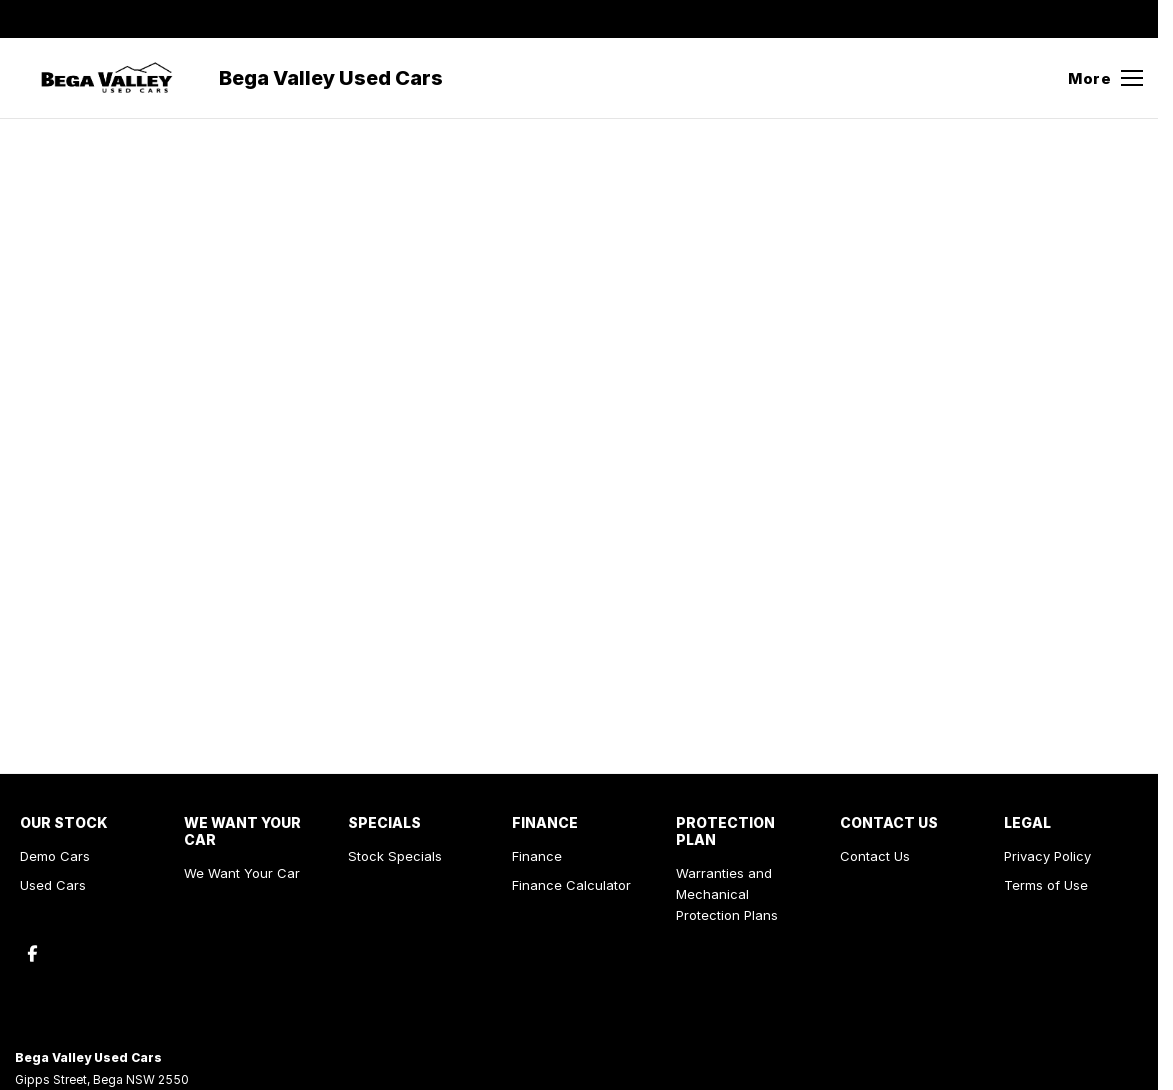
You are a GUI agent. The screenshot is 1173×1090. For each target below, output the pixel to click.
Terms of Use (1046, 885)
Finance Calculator (571, 885)
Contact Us (875, 856)
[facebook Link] (1130, 18)
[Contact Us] (835, 18)
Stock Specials (395, 856)
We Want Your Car (242, 873)
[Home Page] (107, 78)
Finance (537, 856)
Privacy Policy (1047, 856)
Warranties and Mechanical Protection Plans (727, 894)
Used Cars (53, 885)
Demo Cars (55, 856)
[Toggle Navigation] (1105, 78)
